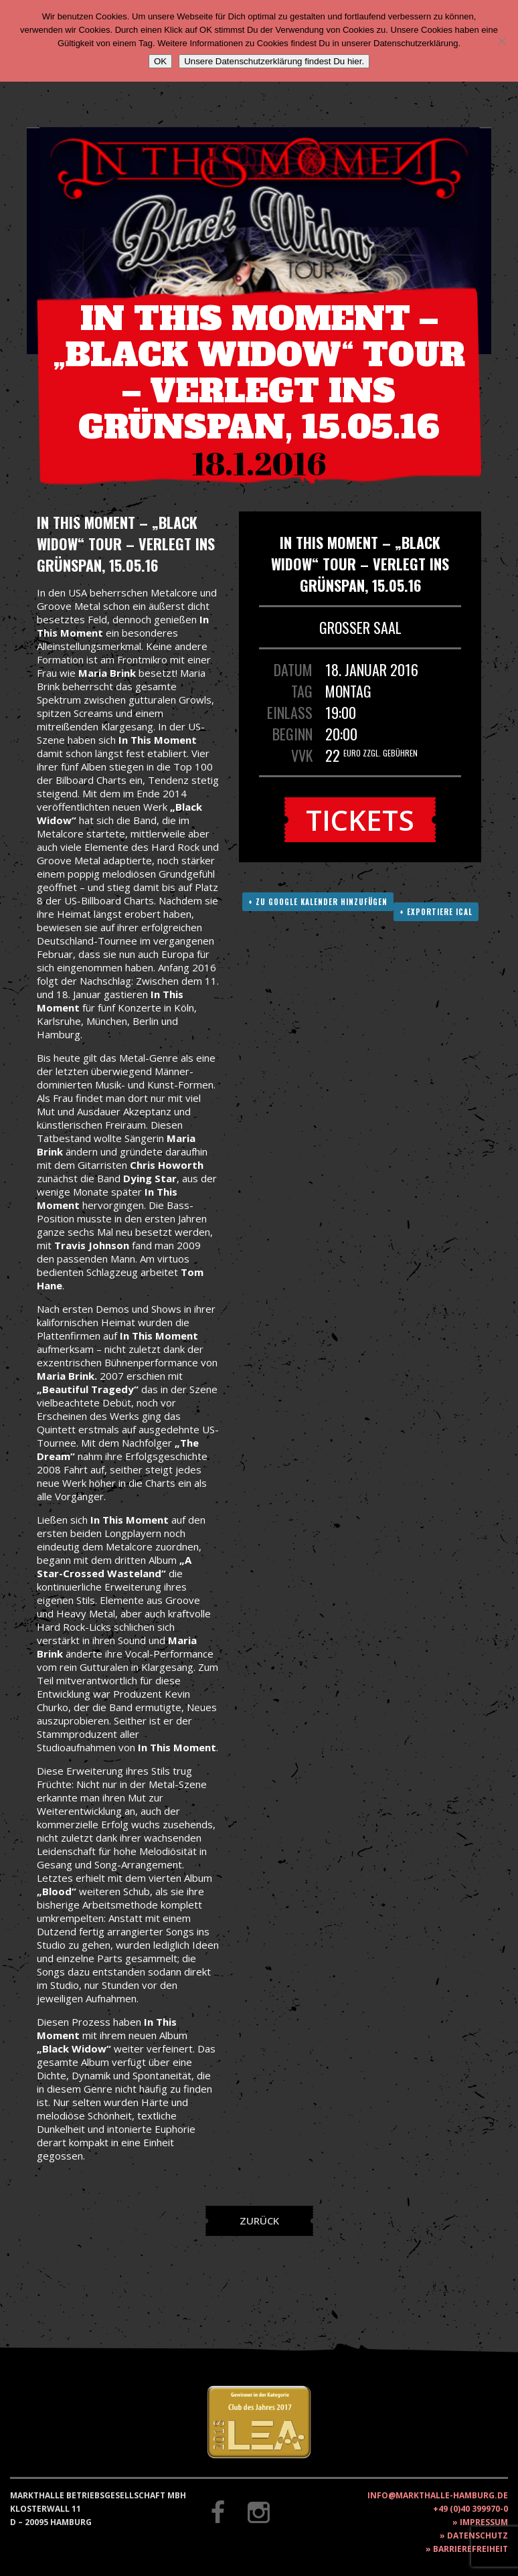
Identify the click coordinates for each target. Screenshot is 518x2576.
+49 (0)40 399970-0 (470, 2508)
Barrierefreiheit (470, 2549)
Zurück (259, 2220)
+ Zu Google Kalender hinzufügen (317, 901)
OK (160, 61)
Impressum (484, 2522)
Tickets (360, 820)
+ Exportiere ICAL (436, 911)
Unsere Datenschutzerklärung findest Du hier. (274, 61)
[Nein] (501, 41)
